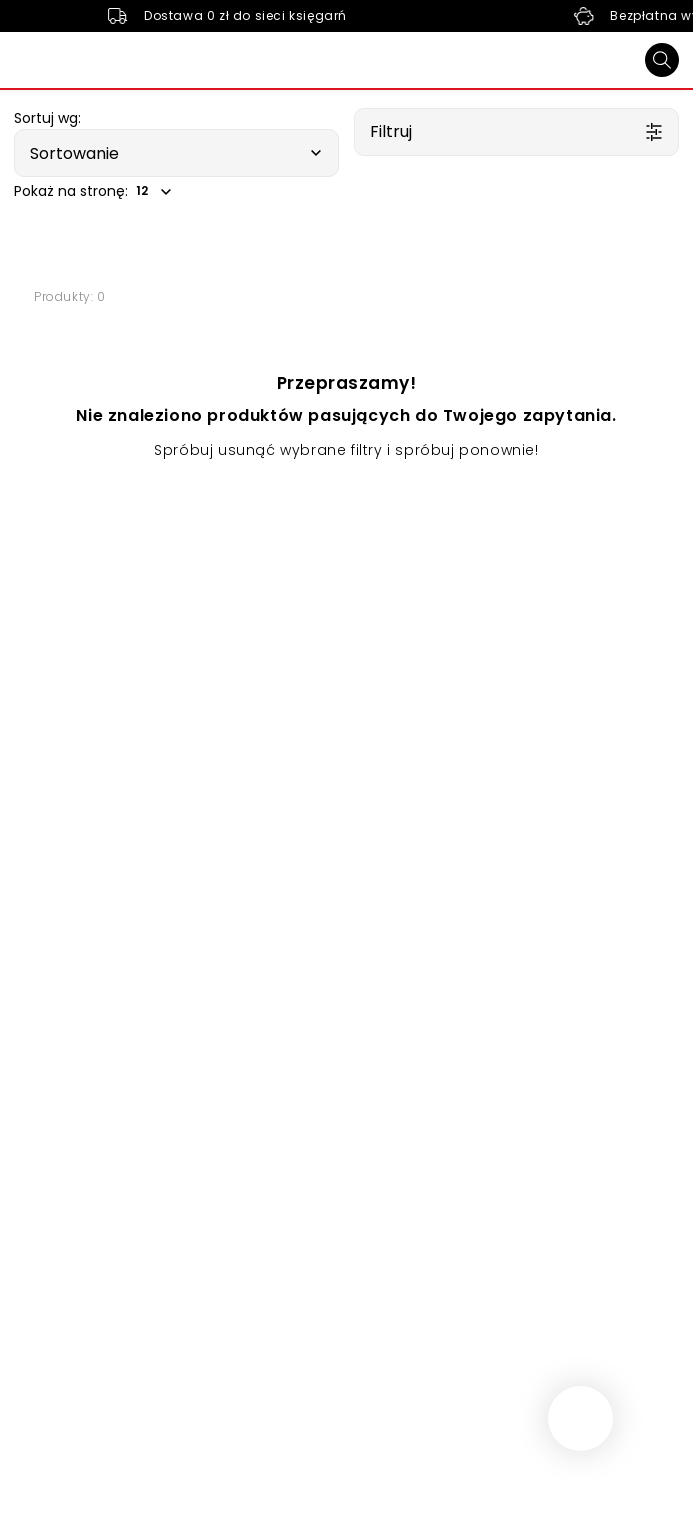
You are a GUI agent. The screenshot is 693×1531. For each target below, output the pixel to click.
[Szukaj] (662, 60)
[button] (176, 153)
